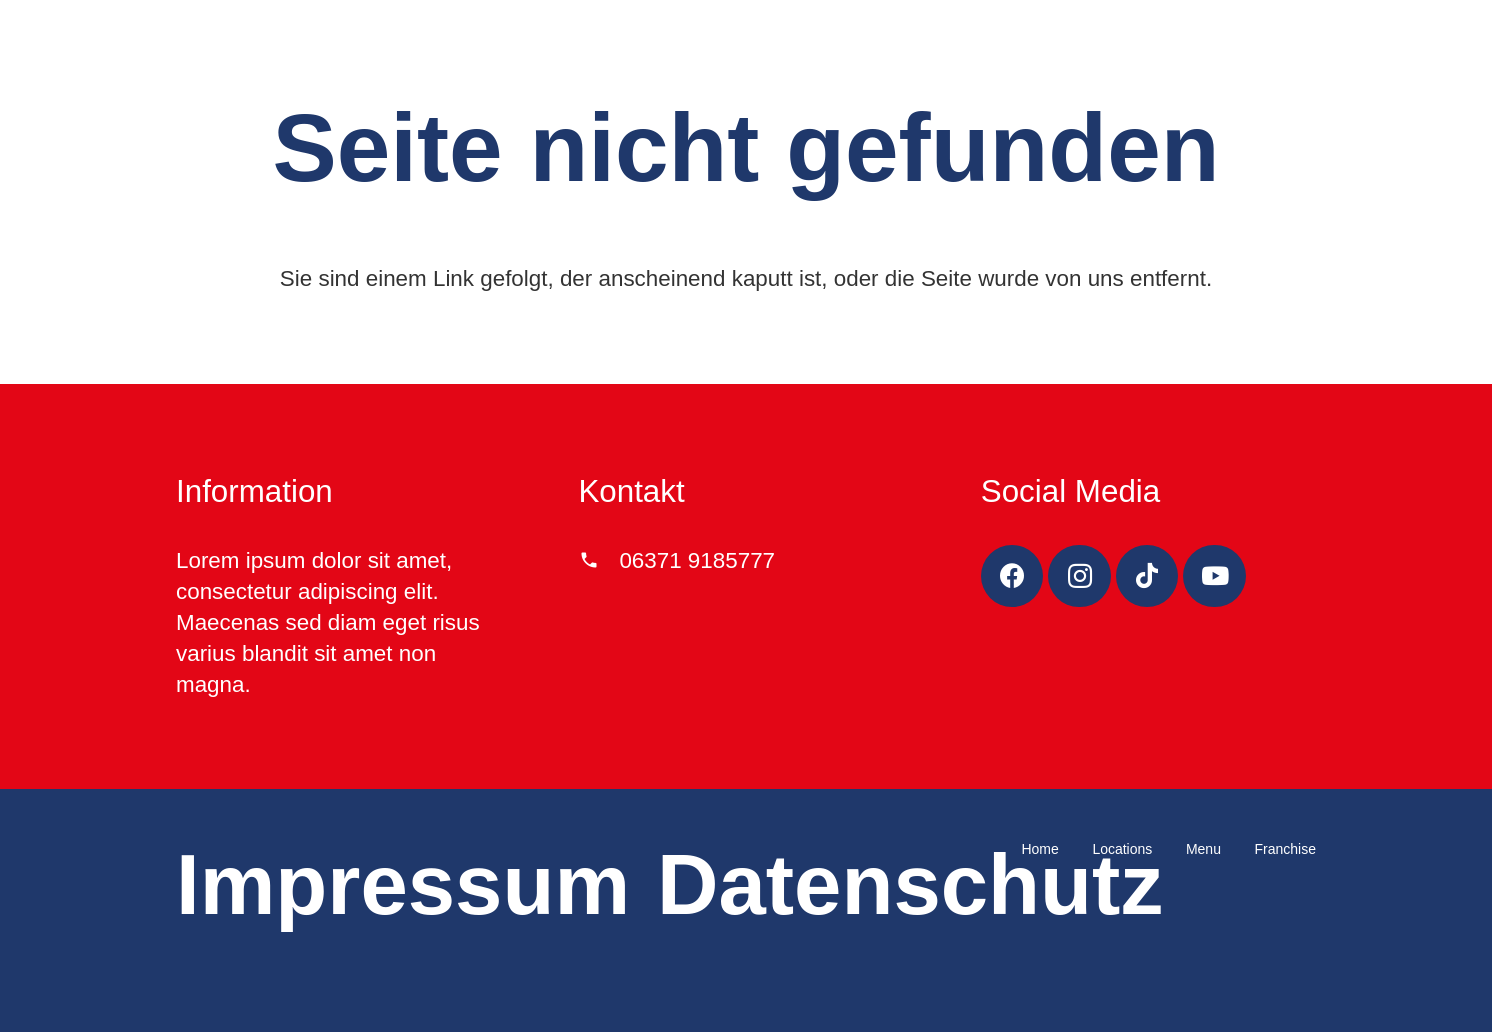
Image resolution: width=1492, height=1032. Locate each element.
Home (1039, 849)
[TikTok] (1147, 576)
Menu (1203, 849)
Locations (1122, 849)
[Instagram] (1079, 576)
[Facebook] (1012, 576)
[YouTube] (1214, 576)
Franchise (1285, 849)
